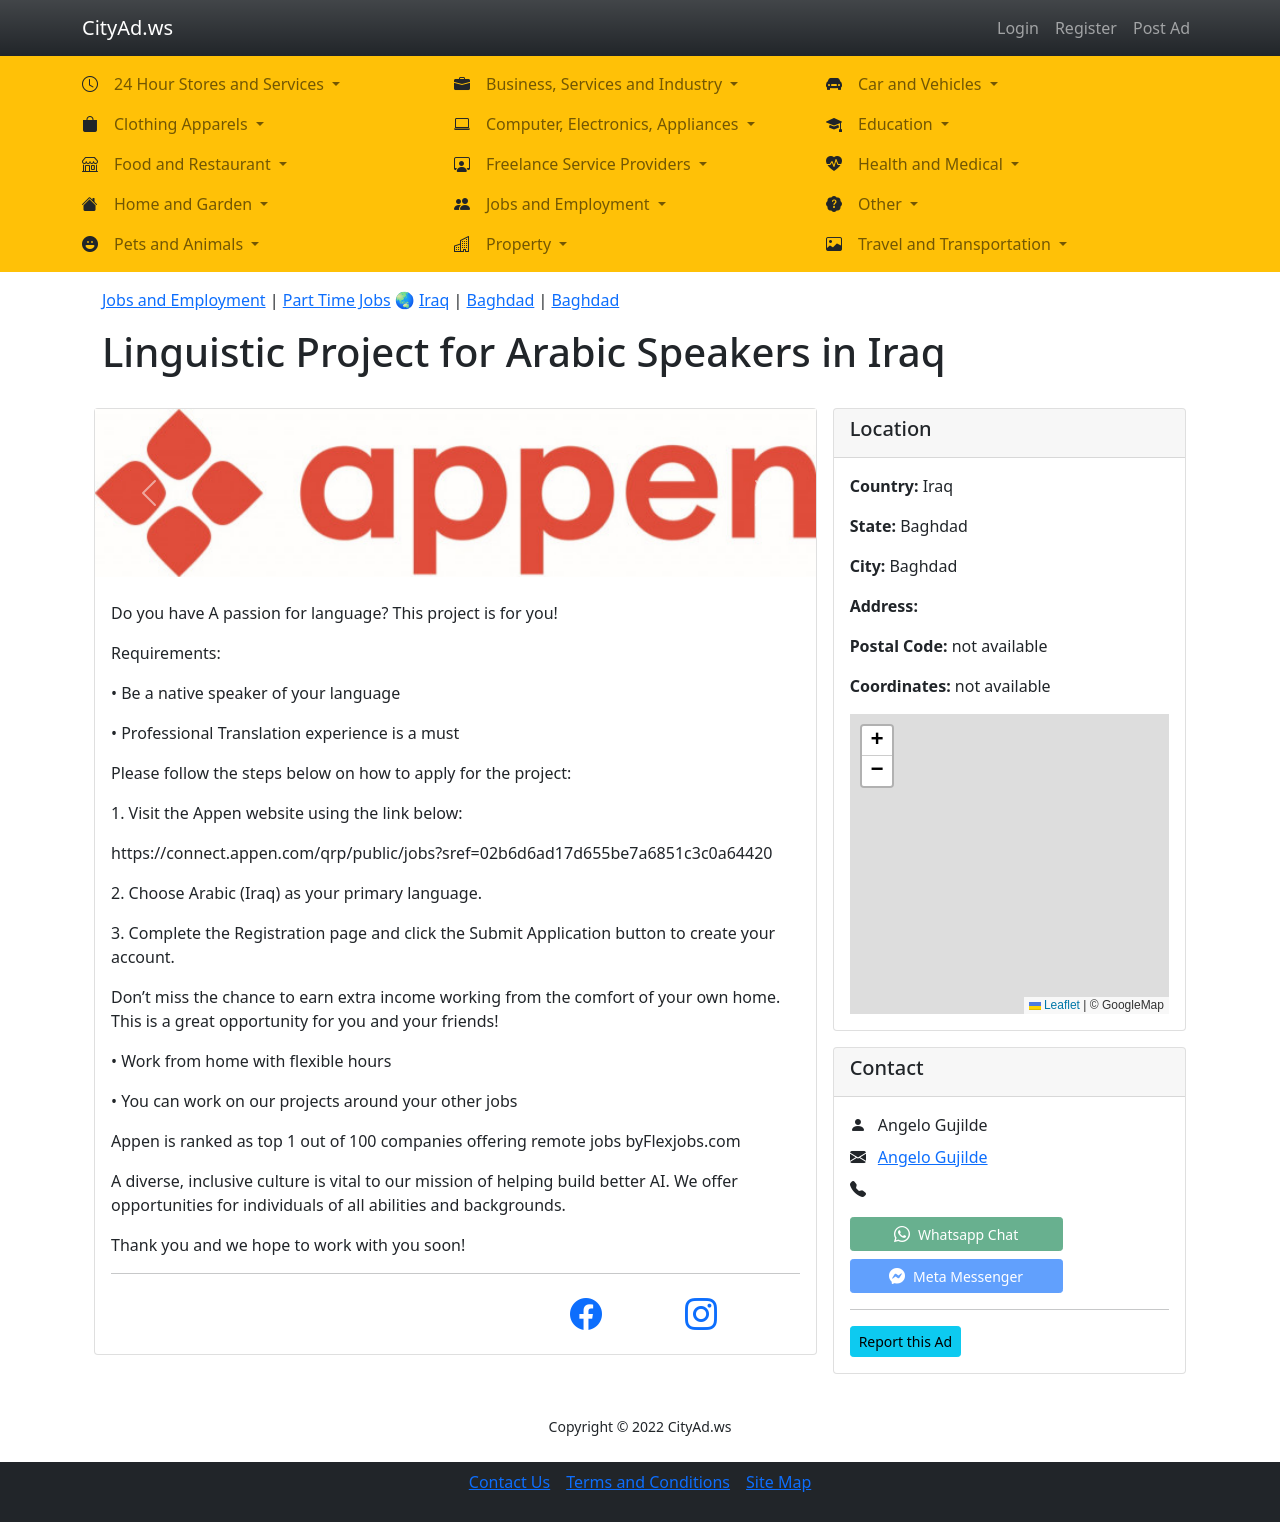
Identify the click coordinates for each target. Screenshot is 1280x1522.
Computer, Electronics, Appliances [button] (614, 124)
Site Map (778, 1482)
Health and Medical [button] (932, 164)
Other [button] (882, 204)
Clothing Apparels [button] (183, 124)
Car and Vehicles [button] (922, 84)
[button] (877, 741)
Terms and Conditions (648, 1482)
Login (1018, 28)
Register (1086, 28)
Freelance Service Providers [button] (590, 164)
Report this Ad (905, 1341)
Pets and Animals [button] (180, 244)
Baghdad (501, 300)
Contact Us (509, 1482)
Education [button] (897, 124)
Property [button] (520, 244)
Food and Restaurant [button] (194, 164)
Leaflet (1054, 1005)
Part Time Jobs (337, 300)
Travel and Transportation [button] (956, 244)
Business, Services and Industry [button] (606, 84)
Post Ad (1161, 28)
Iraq (434, 300)
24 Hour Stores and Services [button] (221, 84)
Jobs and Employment (184, 300)
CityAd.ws (127, 27)
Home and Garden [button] (185, 204)
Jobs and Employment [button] (570, 204)
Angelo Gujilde (933, 1157)
